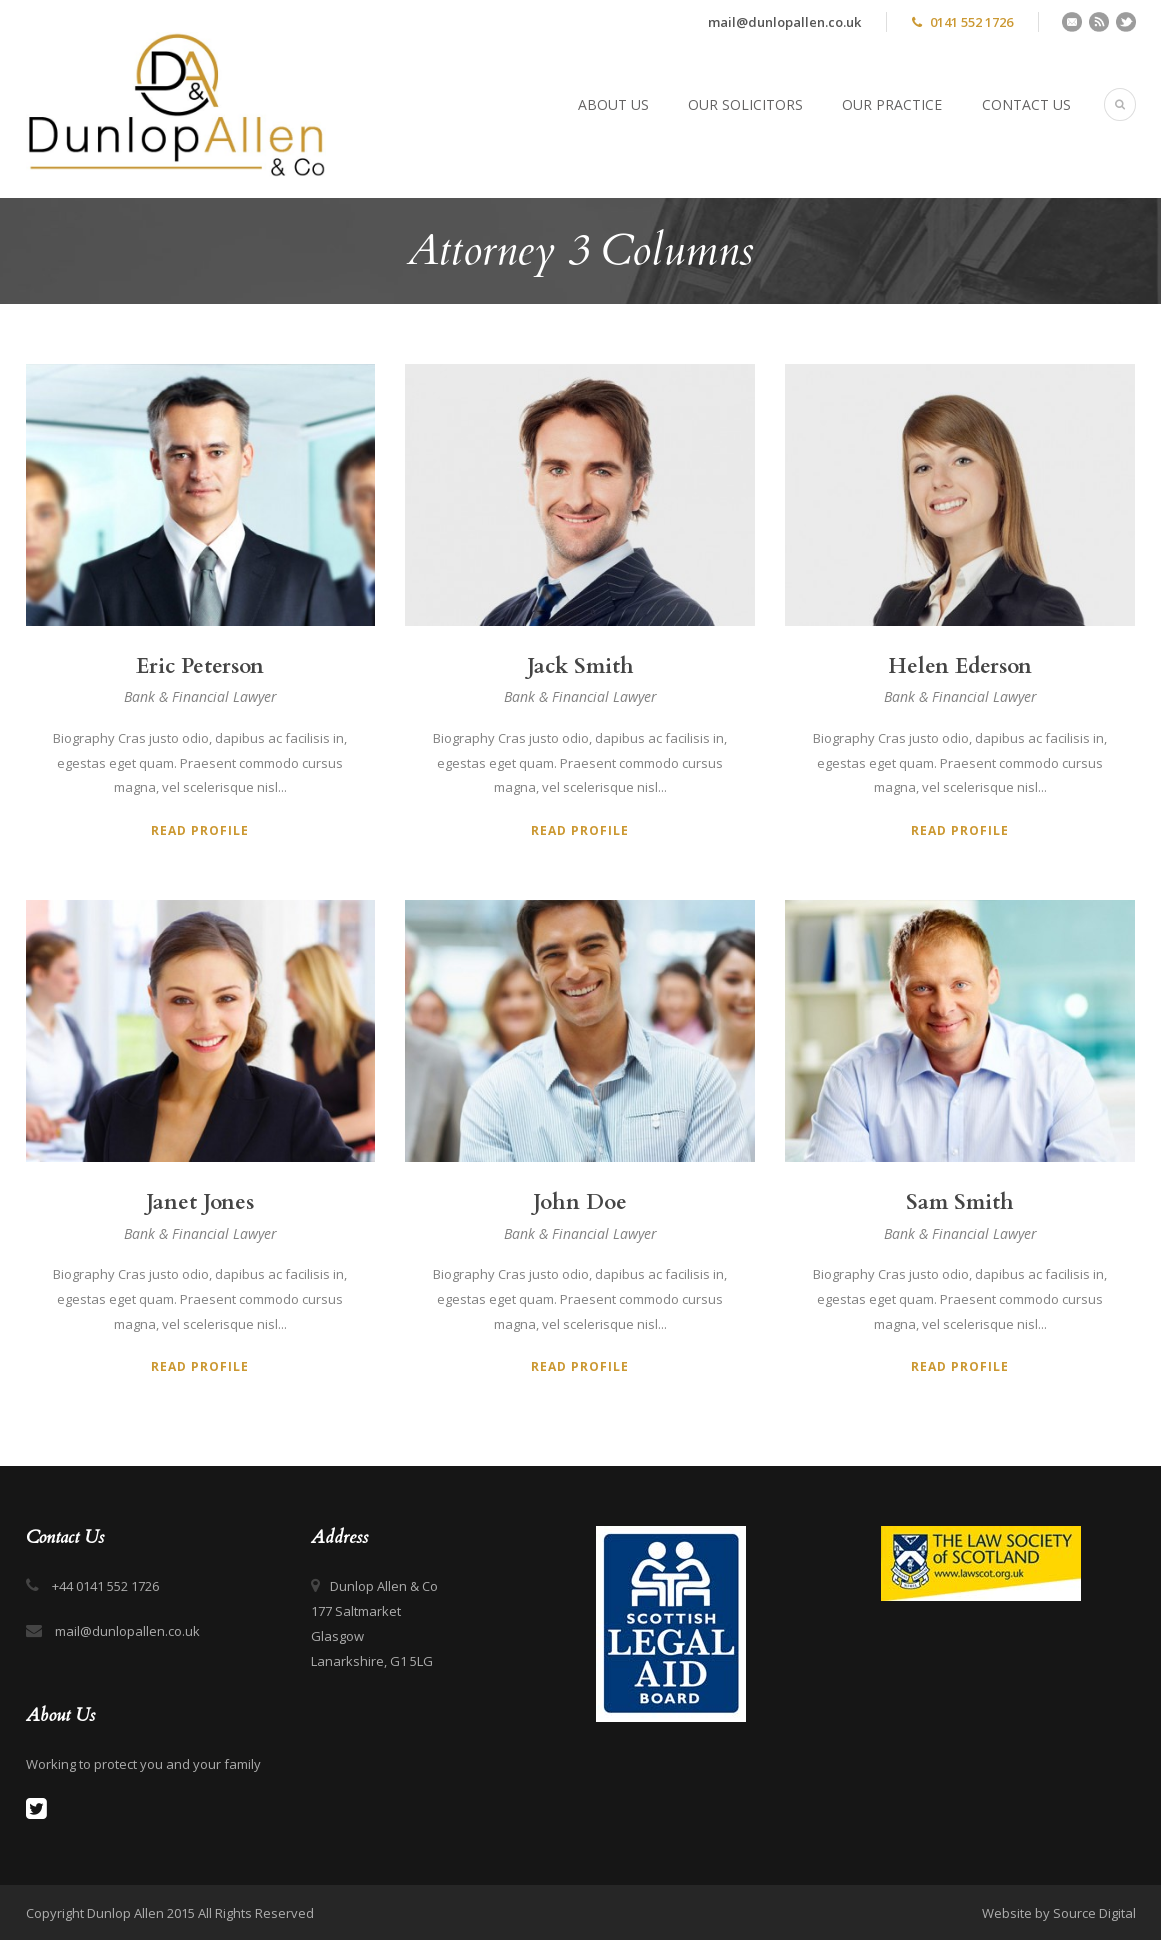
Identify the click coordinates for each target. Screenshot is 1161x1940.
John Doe (580, 1202)
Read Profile (200, 830)
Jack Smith (580, 666)
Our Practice (892, 104)
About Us (613, 104)
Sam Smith (960, 1202)
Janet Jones (200, 1202)
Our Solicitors (745, 104)
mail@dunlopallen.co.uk (784, 22)
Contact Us (1026, 104)
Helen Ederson (960, 666)
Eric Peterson (200, 666)
